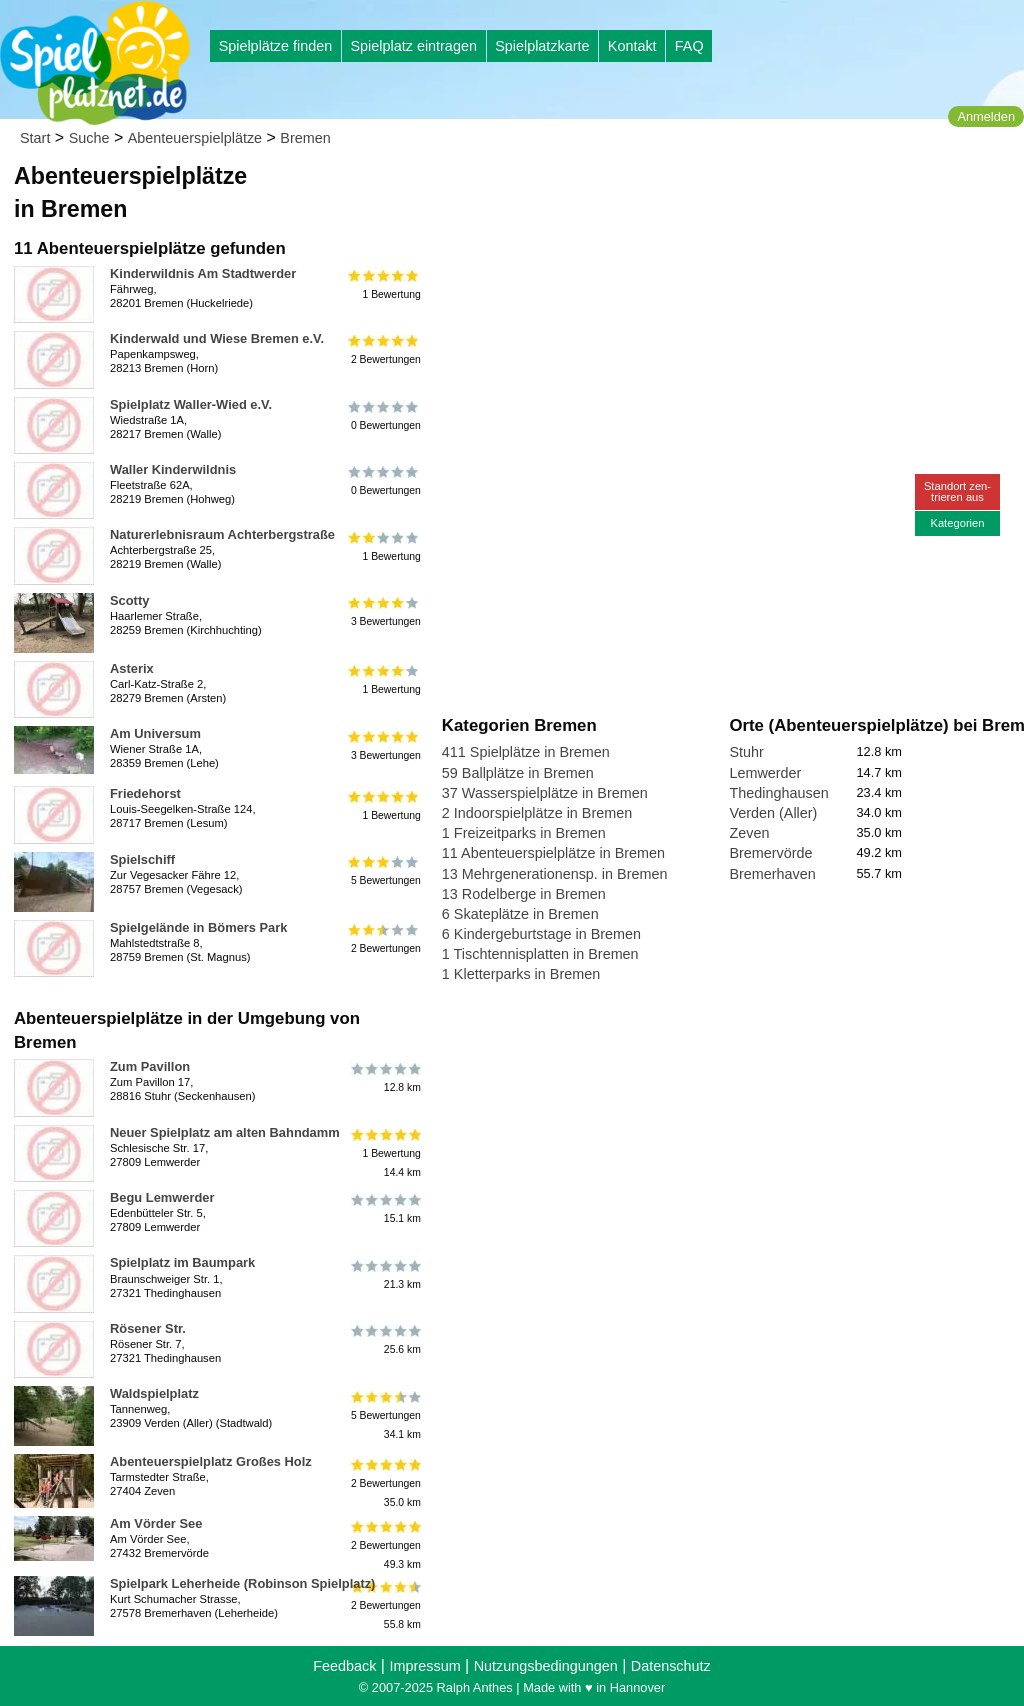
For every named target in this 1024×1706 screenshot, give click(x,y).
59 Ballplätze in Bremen (518, 773)
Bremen (305, 138)
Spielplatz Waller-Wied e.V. (191, 404)
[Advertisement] (669, 190)
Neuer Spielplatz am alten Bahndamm (225, 1132)
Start (35, 138)
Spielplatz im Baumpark (182, 1262)
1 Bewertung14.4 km (384, 1153)
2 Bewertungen (384, 350)
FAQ (689, 46)
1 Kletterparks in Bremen (521, 974)
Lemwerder (765, 773)
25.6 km (384, 1340)
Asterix (132, 668)
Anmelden (986, 116)
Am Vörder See (156, 1523)
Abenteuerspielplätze (195, 138)
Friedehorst (145, 793)
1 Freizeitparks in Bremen (524, 833)
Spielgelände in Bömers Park (198, 927)
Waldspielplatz (154, 1393)
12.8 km (384, 1078)
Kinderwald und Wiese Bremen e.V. (217, 338)
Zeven (749, 833)
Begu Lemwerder (162, 1197)
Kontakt (632, 46)
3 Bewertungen (384, 612)
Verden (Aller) (773, 813)
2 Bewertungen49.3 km (384, 1544)
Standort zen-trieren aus (957, 491)
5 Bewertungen (384, 871)
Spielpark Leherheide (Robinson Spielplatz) (242, 1583)
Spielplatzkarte (542, 46)
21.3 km (384, 1274)
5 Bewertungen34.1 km (384, 1414)
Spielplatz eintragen (413, 46)
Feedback (344, 1666)
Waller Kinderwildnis (173, 469)
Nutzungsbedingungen (546, 1666)
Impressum (424, 1666)
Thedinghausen (778, 793)
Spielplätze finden (276, 46)
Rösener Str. (148, 1328)
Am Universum (155, 733)
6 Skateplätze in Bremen (520, 914)
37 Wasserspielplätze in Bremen (545, 793)
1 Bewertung (384, 285)
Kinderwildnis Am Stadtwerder (203, 273)
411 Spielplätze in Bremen (526, 752)
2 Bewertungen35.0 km (384, 1482)
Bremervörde (770, 853)
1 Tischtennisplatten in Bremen (540, 954)
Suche (89, 138)
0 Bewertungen (384, 416)
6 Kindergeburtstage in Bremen (541, 934)
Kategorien (957, 523)
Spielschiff (142, 859)
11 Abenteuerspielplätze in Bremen (553, 853)
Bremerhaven (772, 874)
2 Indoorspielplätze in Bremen (537, 813)
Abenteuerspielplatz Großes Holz (211, 1461)
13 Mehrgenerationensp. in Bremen (555, 874)
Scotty (129, 600)
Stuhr (746, 752)
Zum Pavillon (150, 1066)
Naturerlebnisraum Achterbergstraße (222, 534)
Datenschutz (671, 1666)
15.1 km (384, 1209)
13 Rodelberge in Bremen (524, 894)
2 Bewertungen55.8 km (384, 1604)
